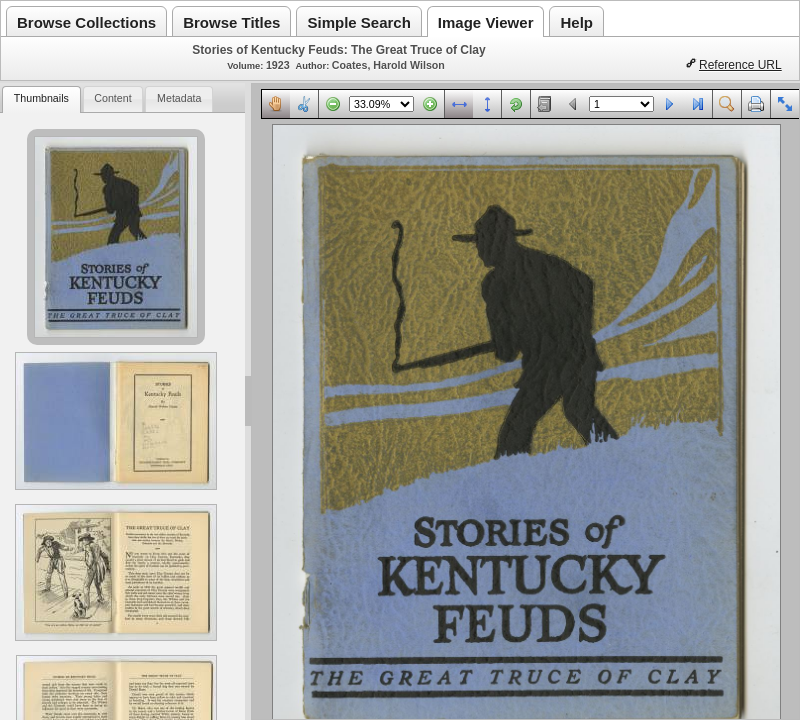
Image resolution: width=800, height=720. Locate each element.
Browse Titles (231, 22)
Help (576, 22)
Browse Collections (86, 22)
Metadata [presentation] (179, 98)
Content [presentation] (112, 98)
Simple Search (358, 22)
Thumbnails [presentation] (41, 98)
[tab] (41, 99)
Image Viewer (486, 22)
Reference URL (740, 65)
